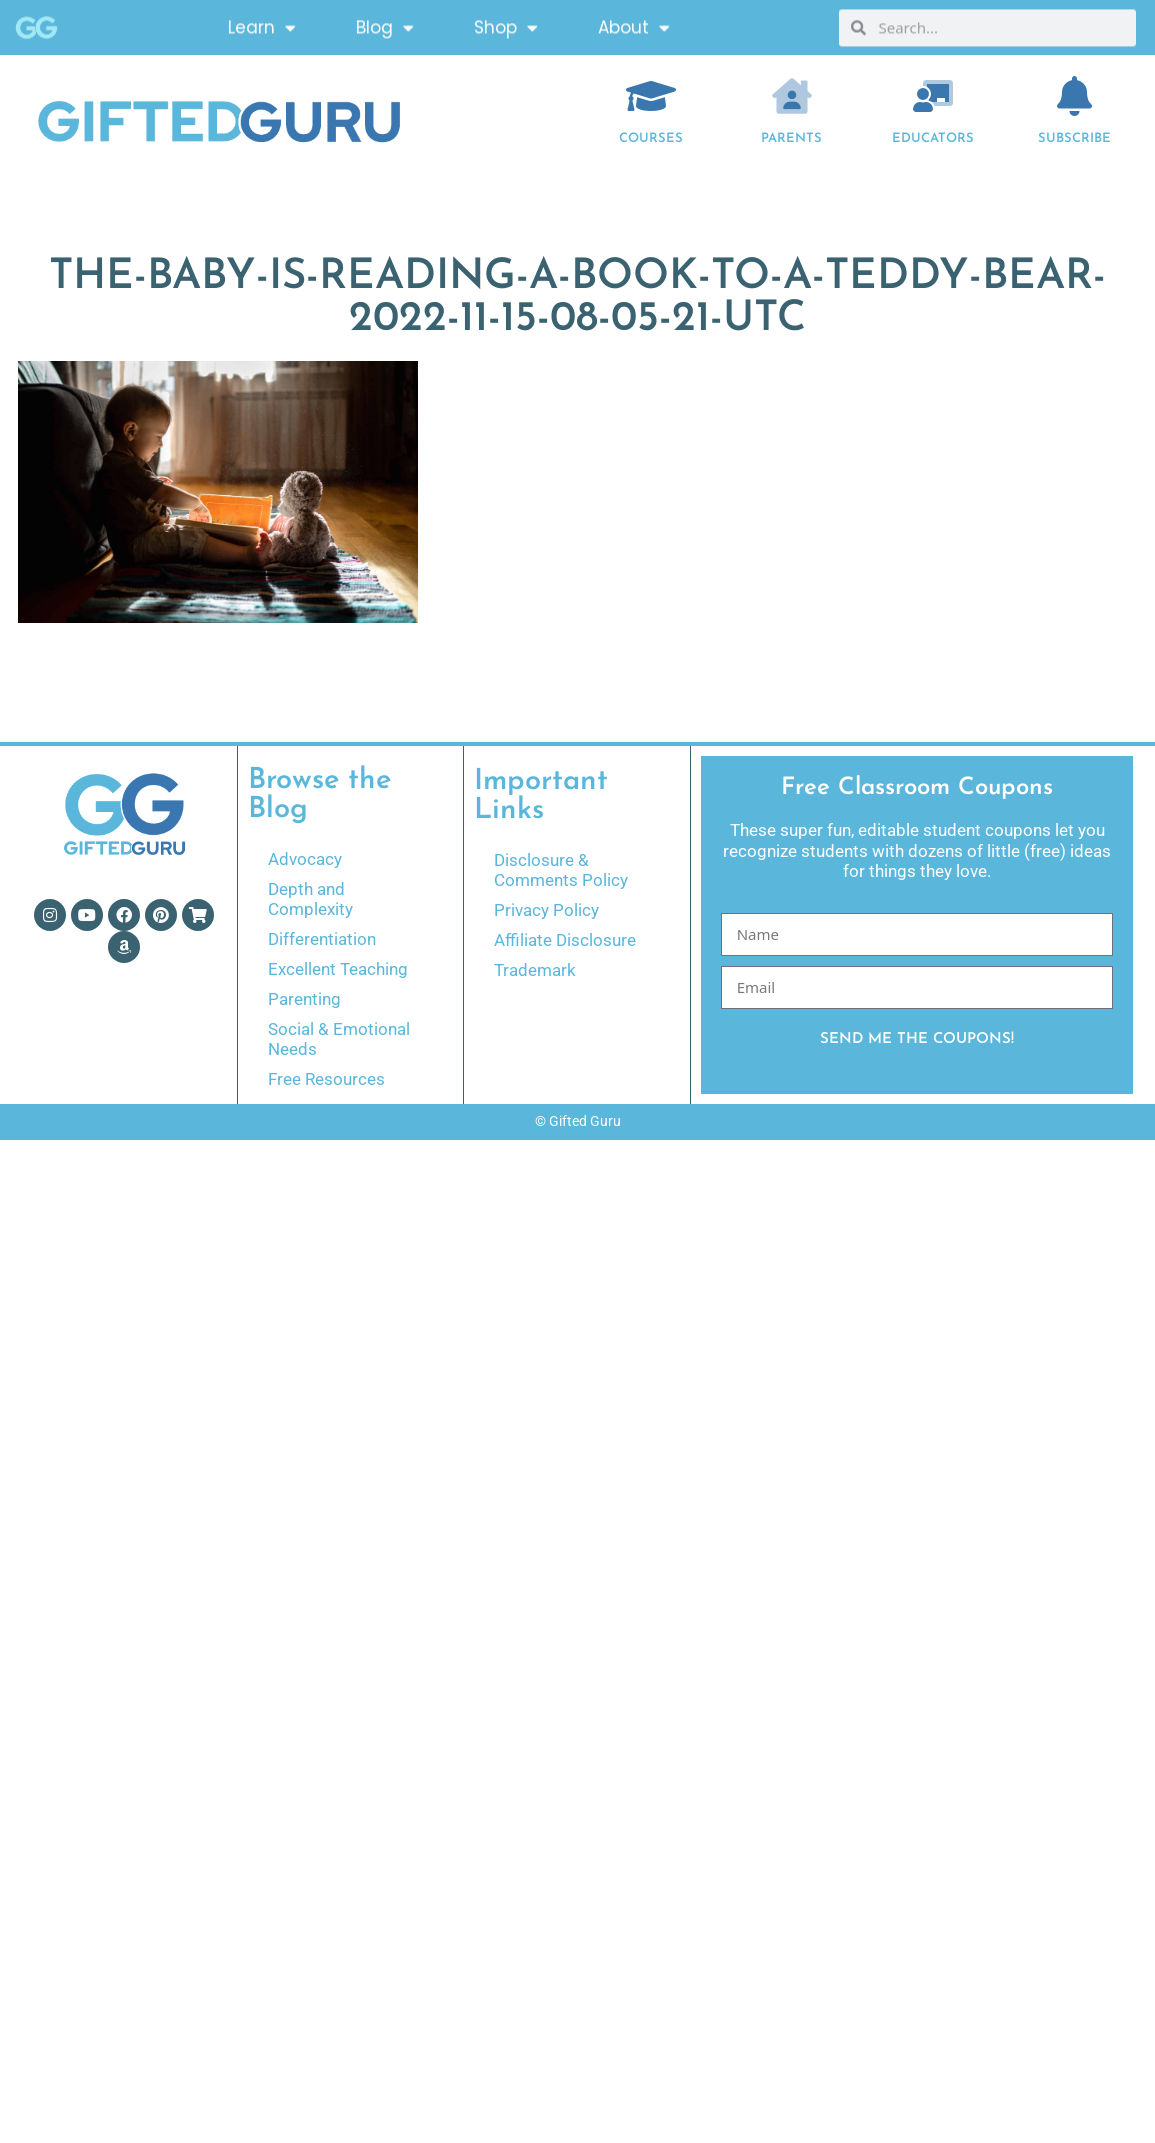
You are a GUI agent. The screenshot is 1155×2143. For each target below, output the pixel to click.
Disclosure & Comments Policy (561, 870)
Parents (791, 138)
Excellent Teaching (338, 969)
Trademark (535, 970)
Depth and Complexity (310, 899)
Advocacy (305, 859)
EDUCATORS (933, 138)
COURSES (651, 138)
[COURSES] (651, 96)
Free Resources (326, 1079)
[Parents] (792, 96)
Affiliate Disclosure (565, 940)
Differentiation (322, 939)
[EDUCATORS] (933, 96)
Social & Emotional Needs (339, 1039)
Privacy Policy (546, 910)
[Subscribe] (1074, 96)
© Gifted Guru (578, 1121)
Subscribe (1074, 138)
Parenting (304, 999)
